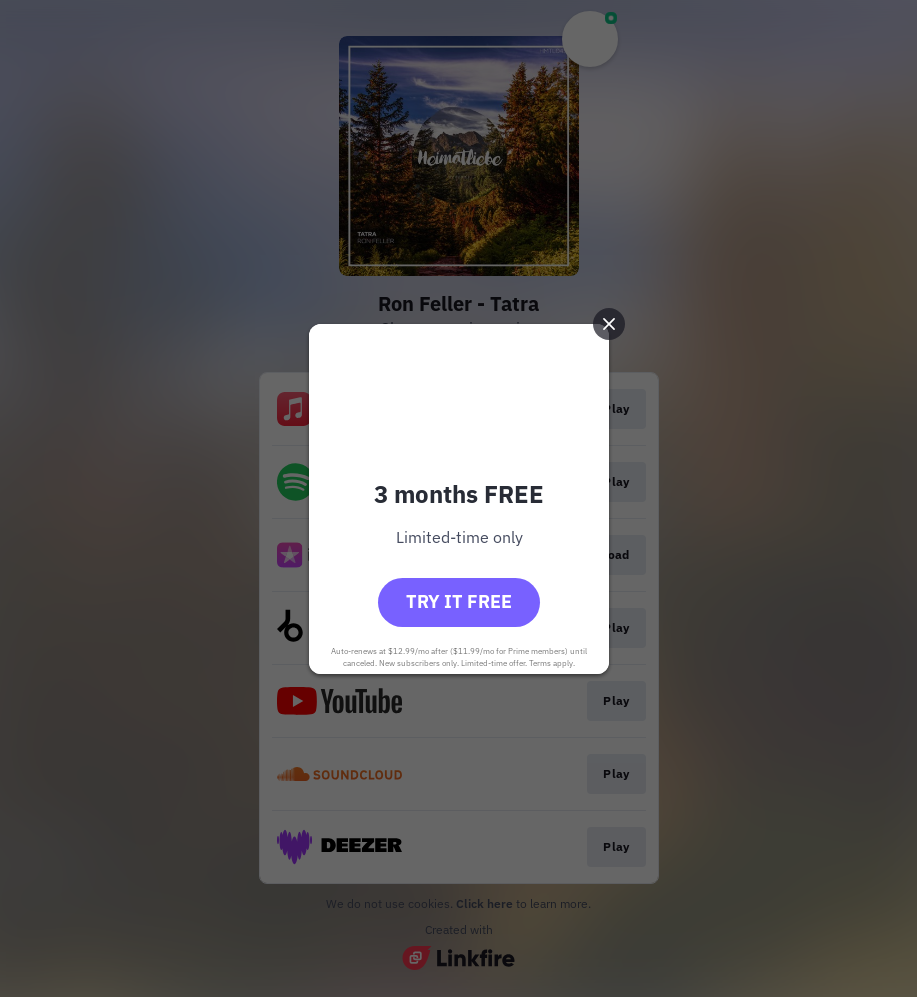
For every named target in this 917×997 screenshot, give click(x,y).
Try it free (459, 601)
